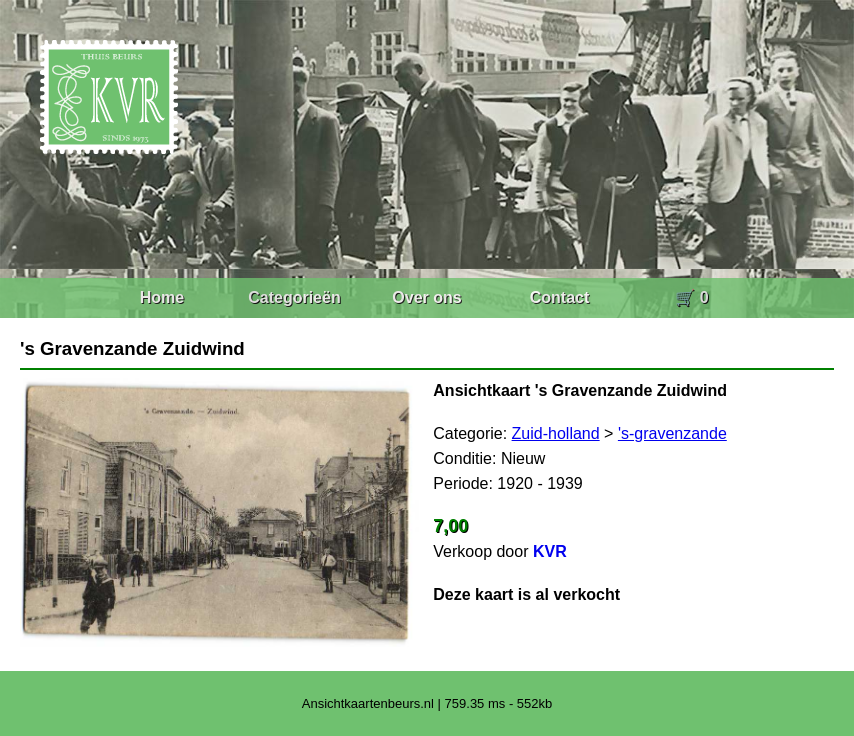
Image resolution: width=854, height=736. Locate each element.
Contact (560, 297)
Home (162, 297)
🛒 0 (691, 297)
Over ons (426, 297)
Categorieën (294, 297)
